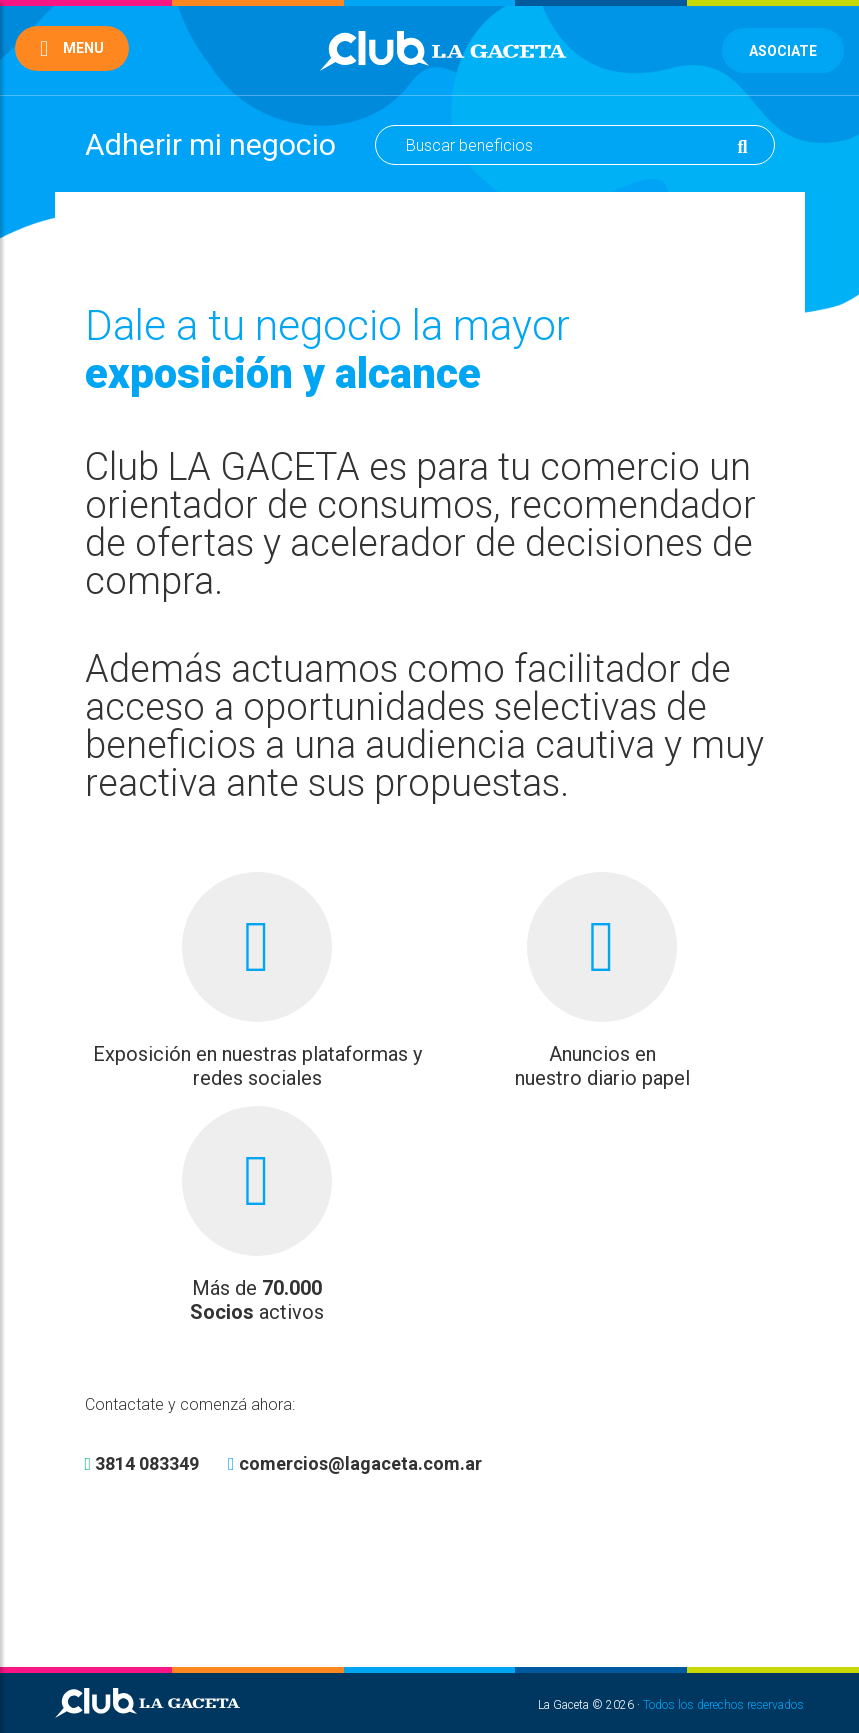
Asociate (783, 51)
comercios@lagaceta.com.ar (355, 1463)
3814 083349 (142, 1463)
